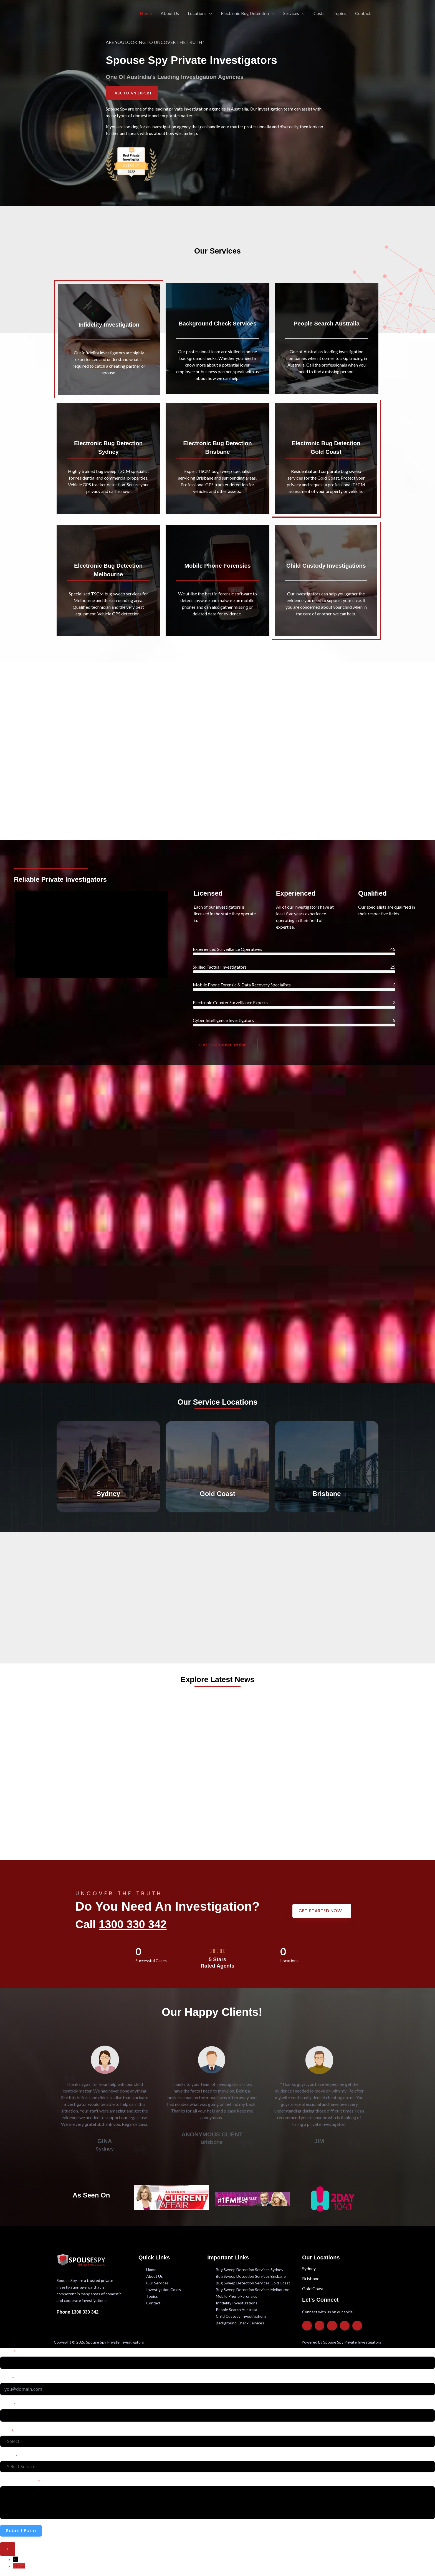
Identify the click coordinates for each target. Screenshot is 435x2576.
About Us (170, 13)
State (5, 2430)
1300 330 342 (133, 1924)
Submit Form (21, 2530)
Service (7, 2456)
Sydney (309, 2268)
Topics (339, 13)
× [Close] (7, 2549)
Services (291, 13)
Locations (197, 13)
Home (146, 13)
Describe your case (18, 2481)
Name (6, 2351)
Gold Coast (313, 2288)
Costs (319, 13)
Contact (363, 13)
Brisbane (310, 2278)
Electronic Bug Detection (245, 13)
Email (5, 2377)
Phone (6, 2404)
